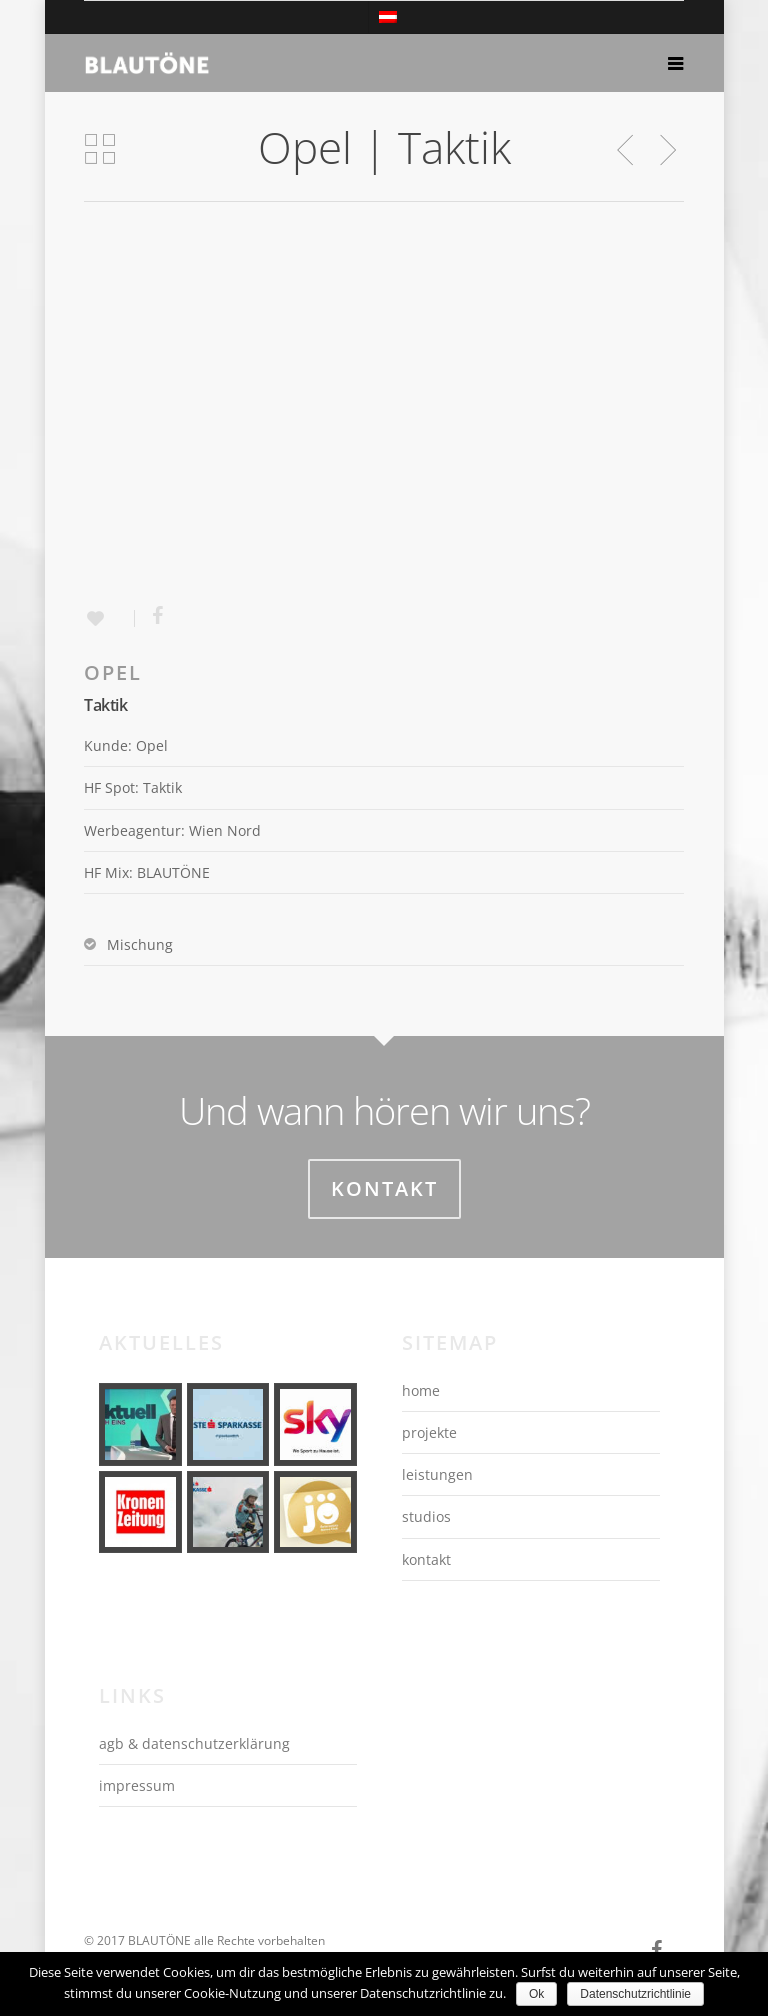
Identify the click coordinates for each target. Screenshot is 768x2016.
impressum (137, 1785)
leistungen (437, 1474)
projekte (429, 1432)
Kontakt (384, 1188)
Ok (536, 1994)
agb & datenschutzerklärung (194, 1743)
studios (426, 1516)
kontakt (426, 1559)
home (421, 1390)
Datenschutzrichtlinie (635, 1994)
